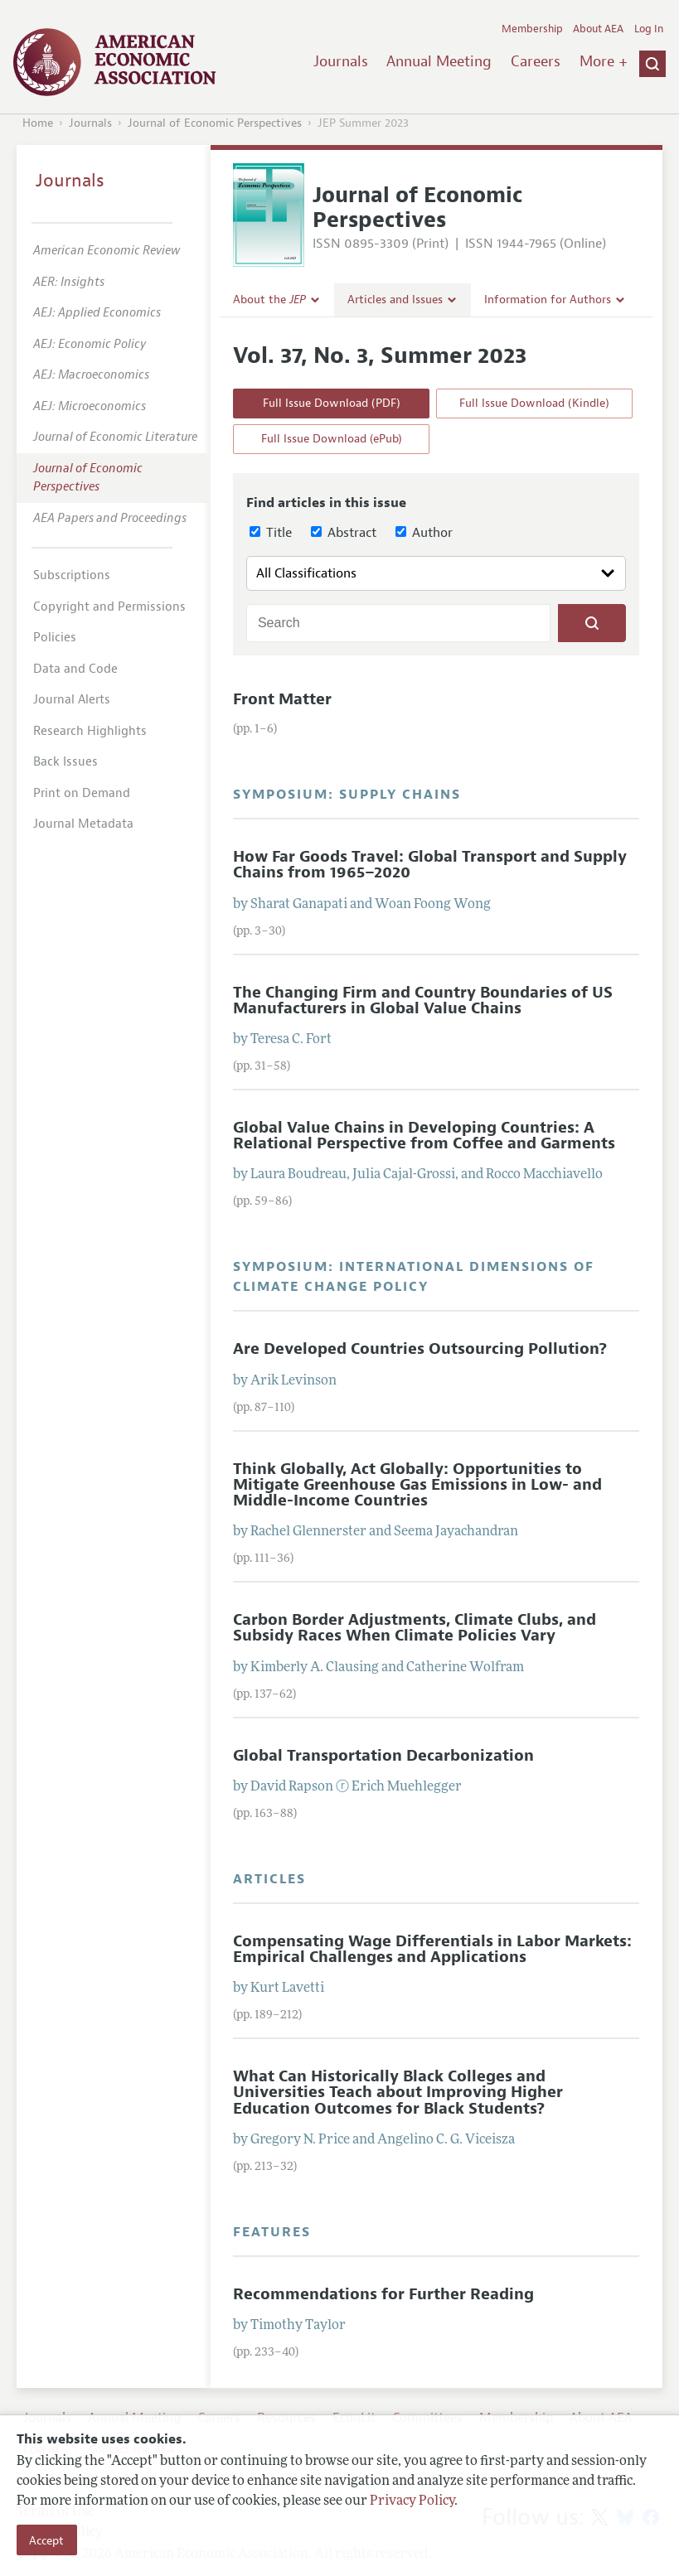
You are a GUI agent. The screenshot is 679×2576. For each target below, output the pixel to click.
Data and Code (75, 669)
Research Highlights (90, 731)
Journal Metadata (83, 824)
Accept (46, 2540)
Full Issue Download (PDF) (331, 403)
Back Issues (65, 762)
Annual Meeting (439, 61)
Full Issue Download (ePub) (331, 439)
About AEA (598, 29)
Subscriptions (71, 575)
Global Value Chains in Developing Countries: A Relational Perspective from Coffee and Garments (424, 1135)
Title (271, 532)
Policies (54, 637)
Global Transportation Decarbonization (383, 1756)
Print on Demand (81, 793)
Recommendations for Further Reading (383, 2294)
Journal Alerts (71, 700)
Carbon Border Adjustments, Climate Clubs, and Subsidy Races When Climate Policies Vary (414, 1628)
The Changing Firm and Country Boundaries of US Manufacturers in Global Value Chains (423, 1000)
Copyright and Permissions (109, 607)
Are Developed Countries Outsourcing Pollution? (420, 1349)
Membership (532, 29)
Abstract (343, 532)
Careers (535, 61)
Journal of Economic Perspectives (215, 123)
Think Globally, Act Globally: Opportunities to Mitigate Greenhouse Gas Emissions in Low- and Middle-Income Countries (417, 1484)
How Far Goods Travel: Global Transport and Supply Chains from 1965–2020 (430, 864)
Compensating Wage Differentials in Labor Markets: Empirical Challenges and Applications (432, 1949)
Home (37, 123)
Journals (340, 61)
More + (604, 61)
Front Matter (282, 699)
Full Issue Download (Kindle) (534, 403)
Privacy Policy (412, 2501)
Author (424, 532)
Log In (648, 29)
